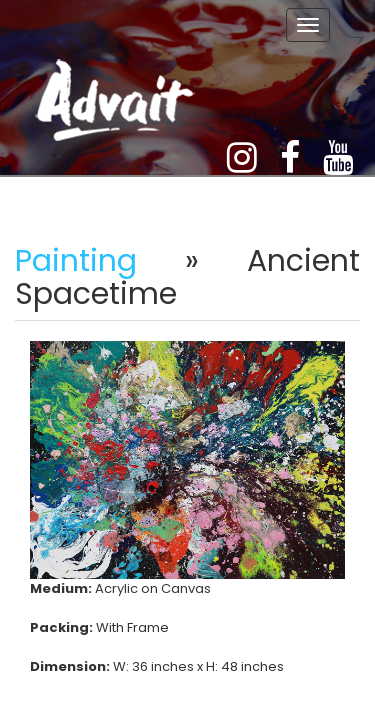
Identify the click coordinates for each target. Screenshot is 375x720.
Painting (76, 261)
